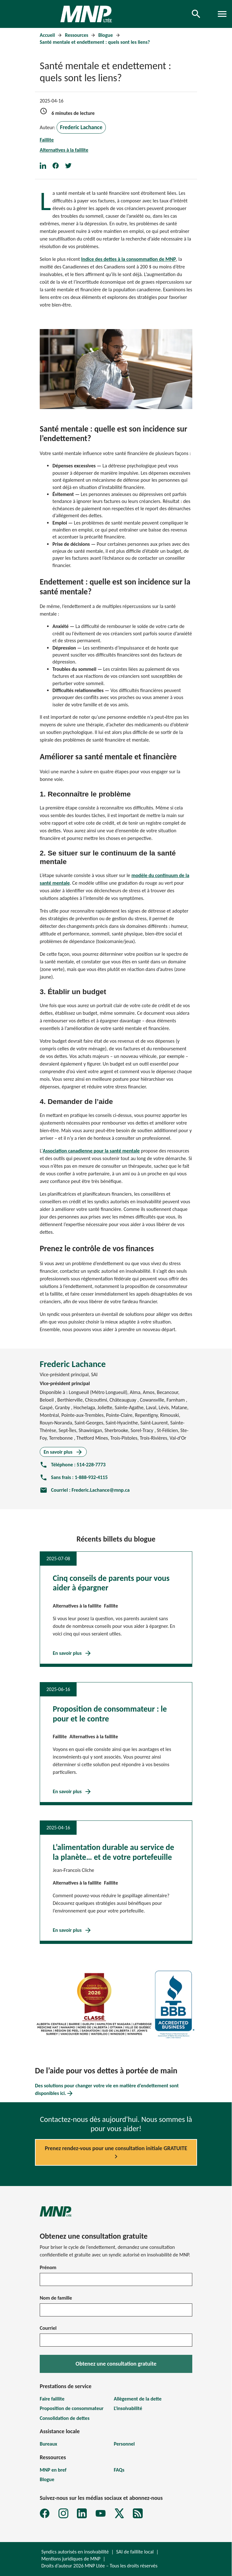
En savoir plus (72, 1653)
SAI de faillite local (135, 2552)
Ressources (77, 35)
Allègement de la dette (137, 2399)
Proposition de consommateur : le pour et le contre (110, 1714)
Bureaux (48, 2444)
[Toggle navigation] (222, 14)
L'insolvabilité (128, 2408)
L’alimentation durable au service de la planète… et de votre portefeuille (113, 1852)
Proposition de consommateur (72, 2408)
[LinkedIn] (82, 2513)
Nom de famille (56, 2298)
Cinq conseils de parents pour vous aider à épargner (111, 1583)
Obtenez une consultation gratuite (116, 2363)
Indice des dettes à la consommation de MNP (128, 259)
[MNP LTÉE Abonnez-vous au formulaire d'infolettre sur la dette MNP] (138, 2513)
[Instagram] (63, 2513)
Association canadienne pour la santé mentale (91, 1151)
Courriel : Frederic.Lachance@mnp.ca (85, 1490)
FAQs (119, 2470)
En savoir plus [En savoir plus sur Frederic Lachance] (63, 1452)
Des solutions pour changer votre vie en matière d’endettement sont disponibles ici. (107, 2090)
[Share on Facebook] (58, 165)
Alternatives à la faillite (64, 150)
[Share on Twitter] (71, 165)
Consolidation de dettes (65, 2418)
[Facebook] (45, 2513)
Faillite (47, 140)
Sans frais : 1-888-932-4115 (74, 1477)
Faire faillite (52, 2399)
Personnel (124, 2444)
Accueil (48, 35)
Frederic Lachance (81, 127)
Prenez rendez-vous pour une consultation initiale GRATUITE (116, 2153)
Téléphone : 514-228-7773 (73, 1465)
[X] (119, 2513)
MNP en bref (53, 2470)
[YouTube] (101, 2513)
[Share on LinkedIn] (46, 165)
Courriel (48, 2328)
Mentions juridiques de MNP (70, 2559)
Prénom (48, 2267)
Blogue (106, 35)
